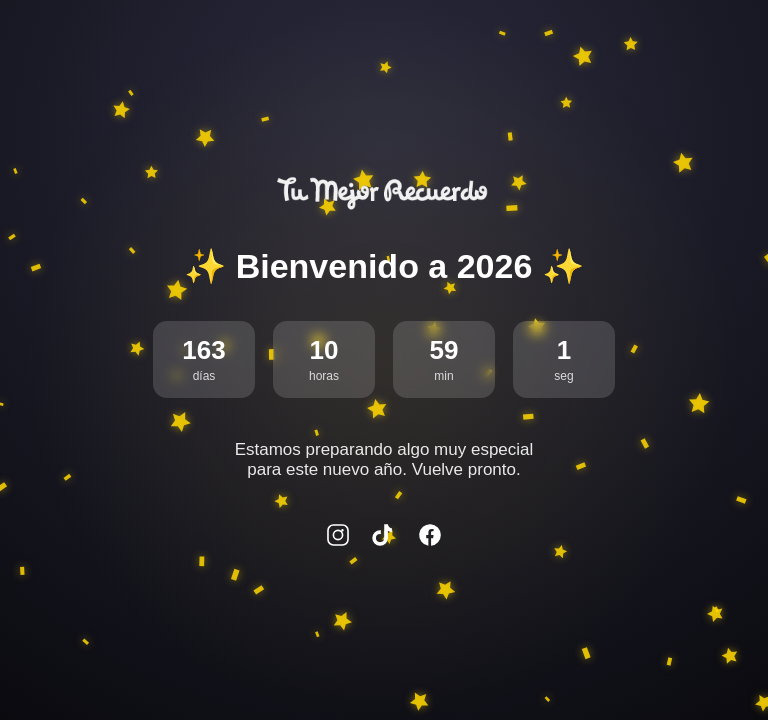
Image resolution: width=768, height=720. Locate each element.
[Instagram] (338, 537)
